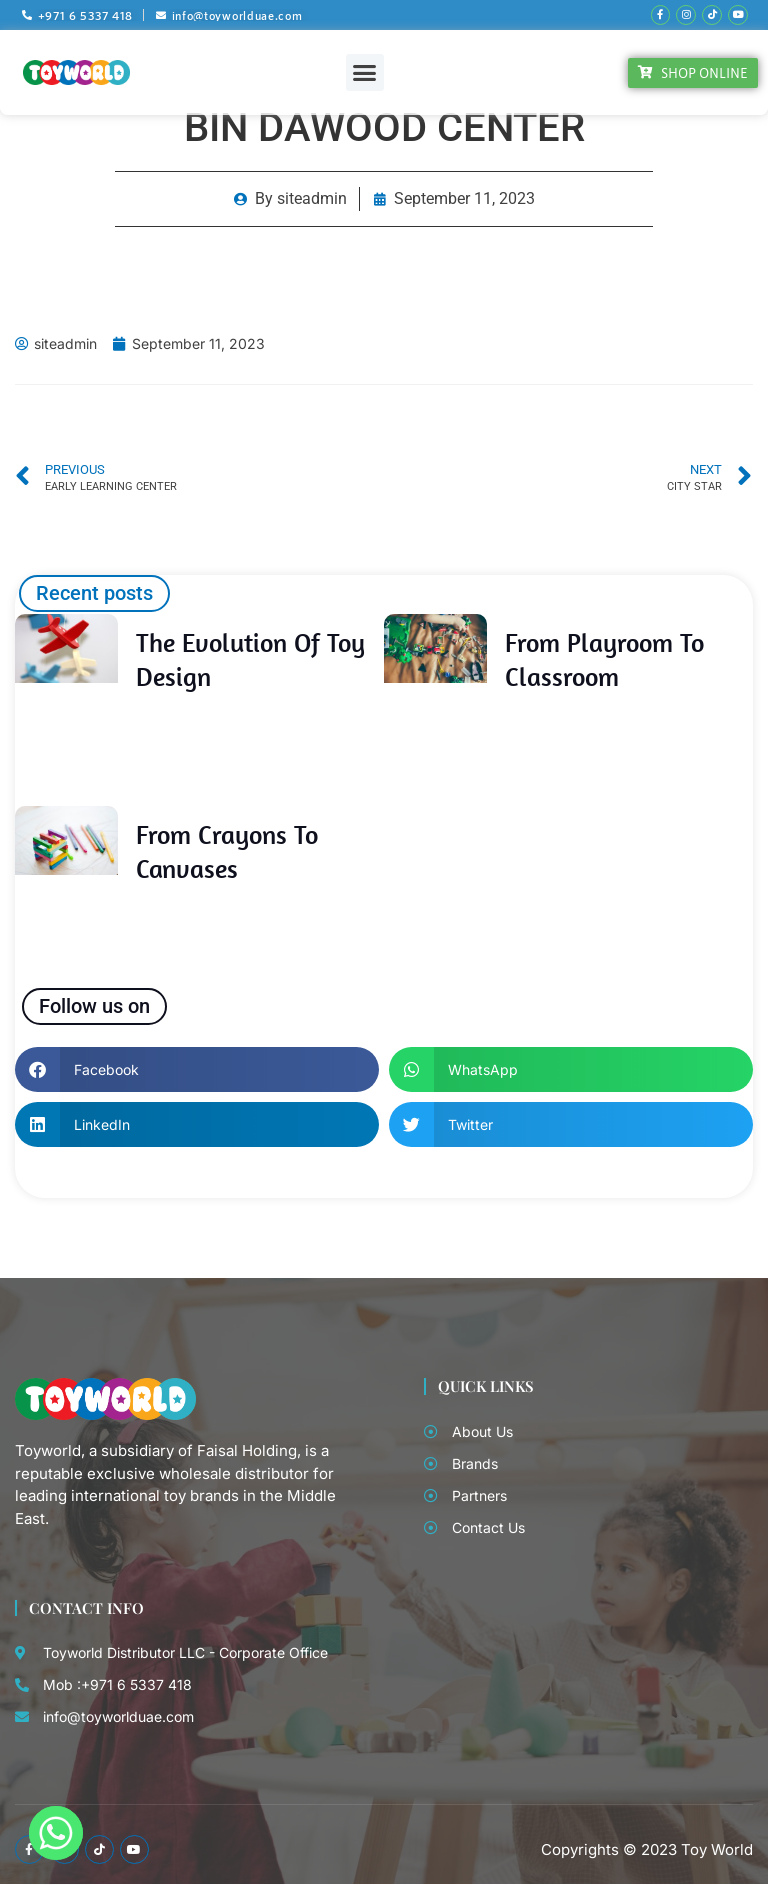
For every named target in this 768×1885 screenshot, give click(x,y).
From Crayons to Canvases (227, 849)
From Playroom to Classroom (604, 658)
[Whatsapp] (56, 1833)
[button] (365, 71)
